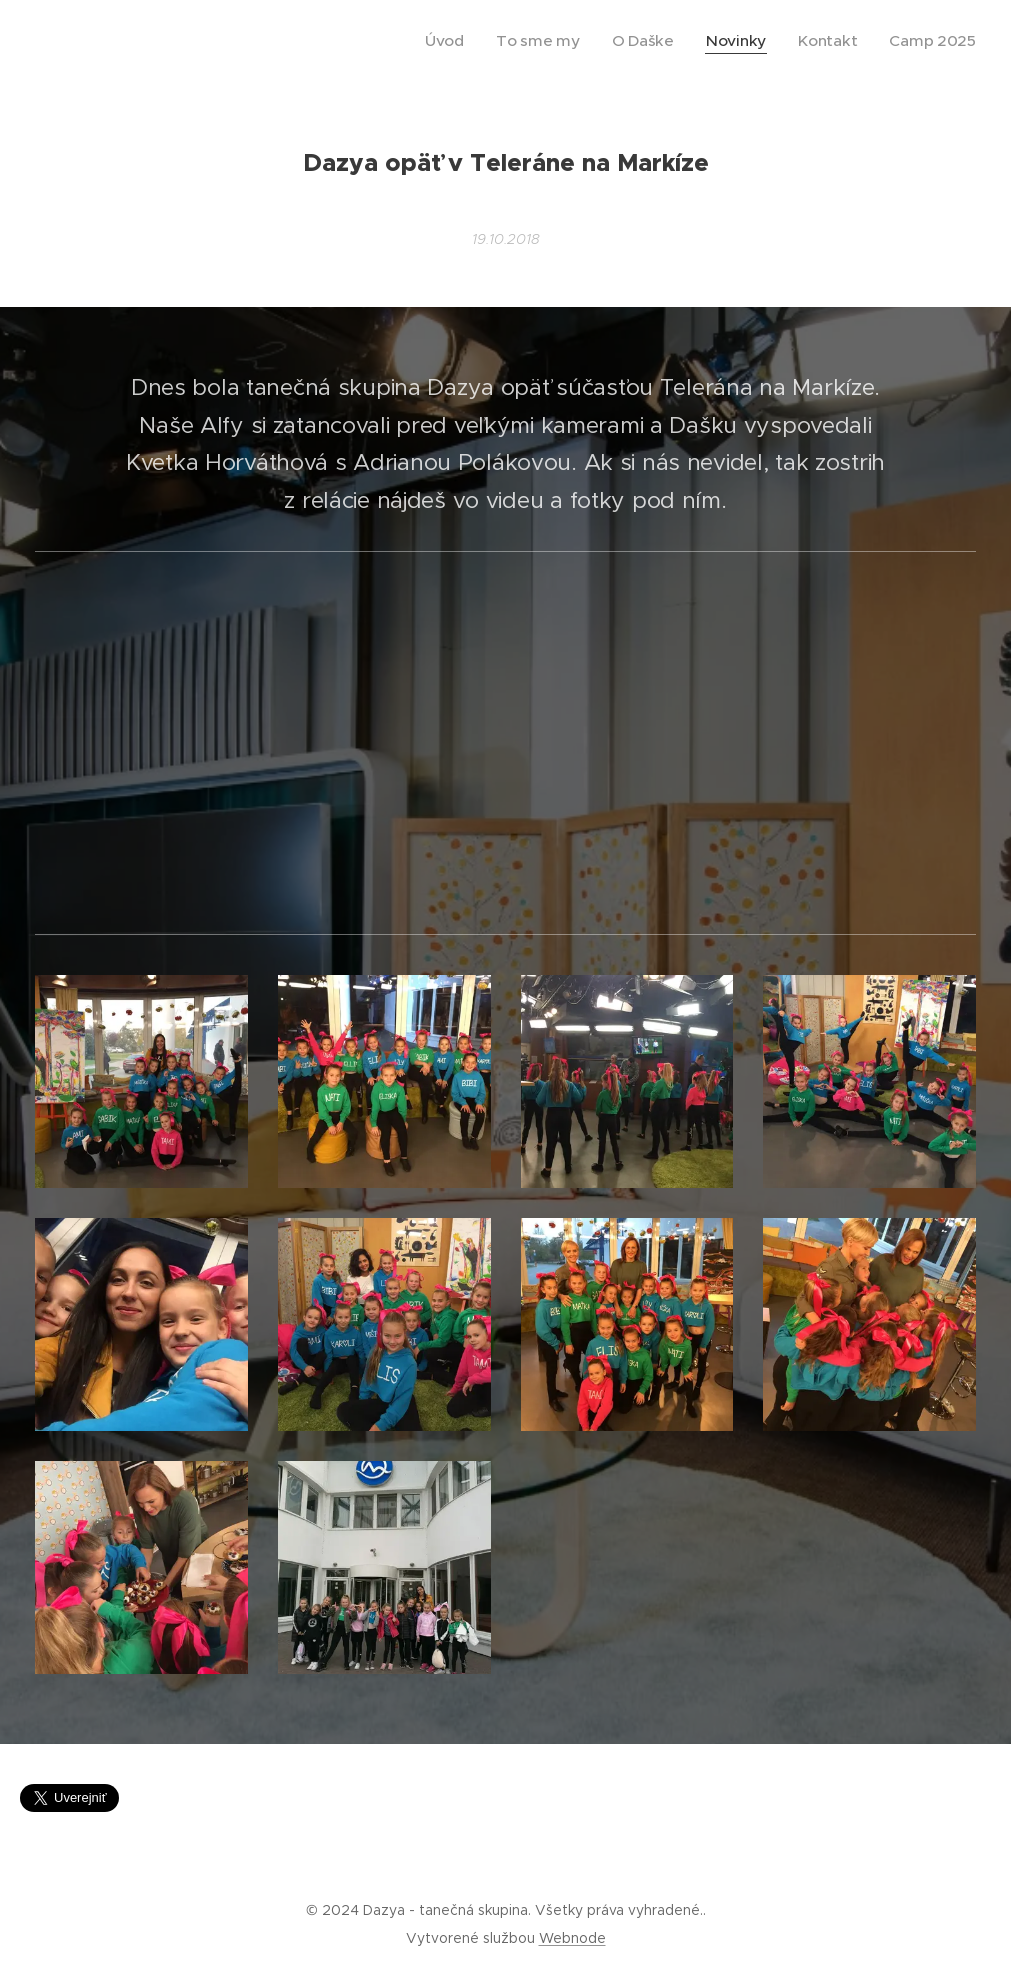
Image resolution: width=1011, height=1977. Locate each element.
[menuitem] (499, 41)
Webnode (572, 1938)
